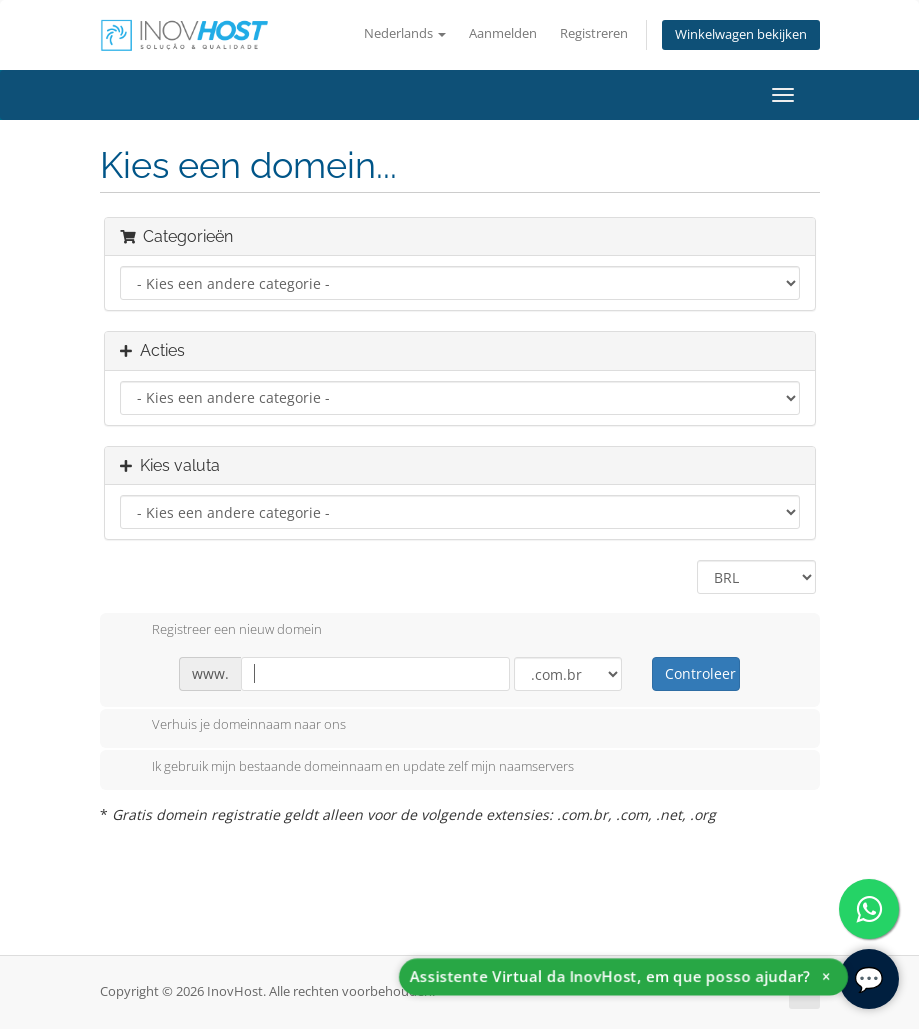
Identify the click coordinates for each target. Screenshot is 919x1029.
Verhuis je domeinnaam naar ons (233, 726)
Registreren (594, 33)
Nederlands (405, 33)
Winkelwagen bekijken (741, 34)
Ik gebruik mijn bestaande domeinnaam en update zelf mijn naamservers (347, 768)
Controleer (700, 673)
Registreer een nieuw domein (221, 631)
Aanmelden (503, 33)
